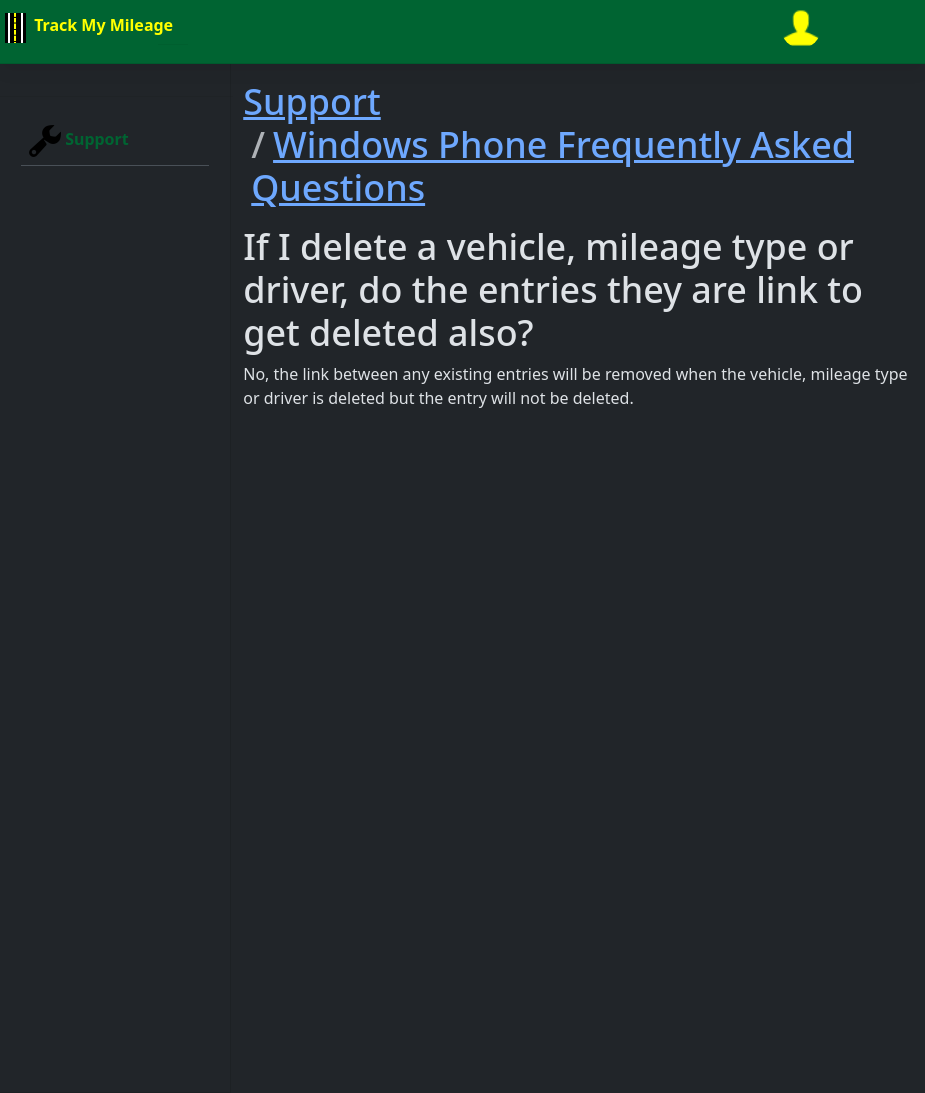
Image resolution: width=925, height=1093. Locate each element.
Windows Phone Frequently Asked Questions (552, 166)
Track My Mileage (86, 28)
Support (79, 141)
